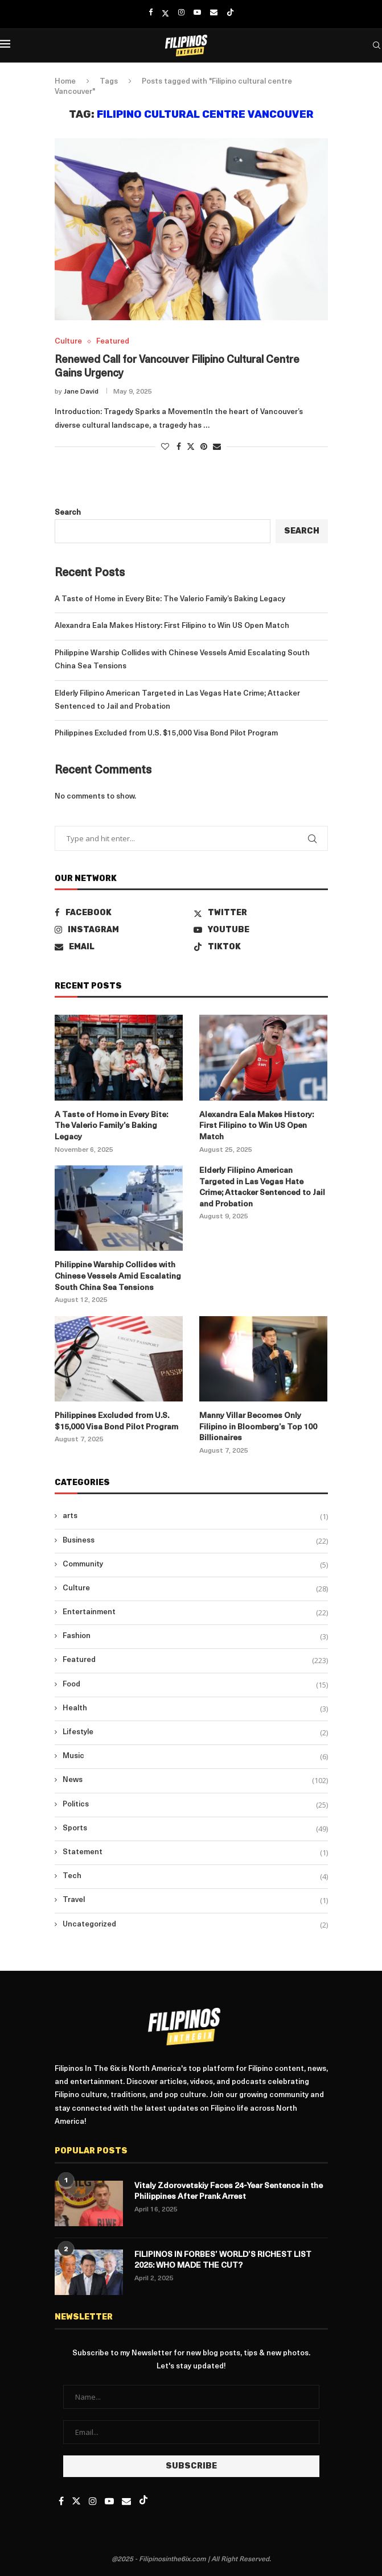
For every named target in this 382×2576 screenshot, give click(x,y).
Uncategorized (195, 1925)
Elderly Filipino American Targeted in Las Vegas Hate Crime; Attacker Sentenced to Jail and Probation (262, 1188)
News (195, 1780)
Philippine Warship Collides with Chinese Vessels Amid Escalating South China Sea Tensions (118, 1276)
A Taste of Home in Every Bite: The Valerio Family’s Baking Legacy (170, 599)
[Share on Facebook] (178, 447)
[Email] (213, 12)
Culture (195, 1588)
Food (195, 1685)
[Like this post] (165, 447)
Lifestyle (195, 1732)
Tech (195, 1876)
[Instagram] (181, 12)
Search (68, 512)
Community (195, 1565)
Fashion (195, 1636)
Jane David (81, 391)
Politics (195, 1805)
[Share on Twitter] (191, 446)
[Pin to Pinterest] (203, 447)
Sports (195, 1829)
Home (65, 81)
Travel (195, 1900)
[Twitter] (165, 13)
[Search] (376, 45)
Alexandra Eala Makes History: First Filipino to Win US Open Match (172, 626)
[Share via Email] (217, 447)
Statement (195, 1852)
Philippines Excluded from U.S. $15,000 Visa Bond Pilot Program (166, 733)
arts (195, 1516)
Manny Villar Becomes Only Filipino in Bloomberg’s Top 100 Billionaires (258, 1427)
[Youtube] (197, 12)
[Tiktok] (230, 13)
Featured (195, 1660)
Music (195, 1756)
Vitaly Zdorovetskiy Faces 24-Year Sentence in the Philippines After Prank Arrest (228, 2192)
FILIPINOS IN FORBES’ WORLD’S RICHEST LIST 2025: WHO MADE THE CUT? (222, 2261)
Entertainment (195, 1612)
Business (195, 1541)
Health (195, 1708)
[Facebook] (151, 12)
